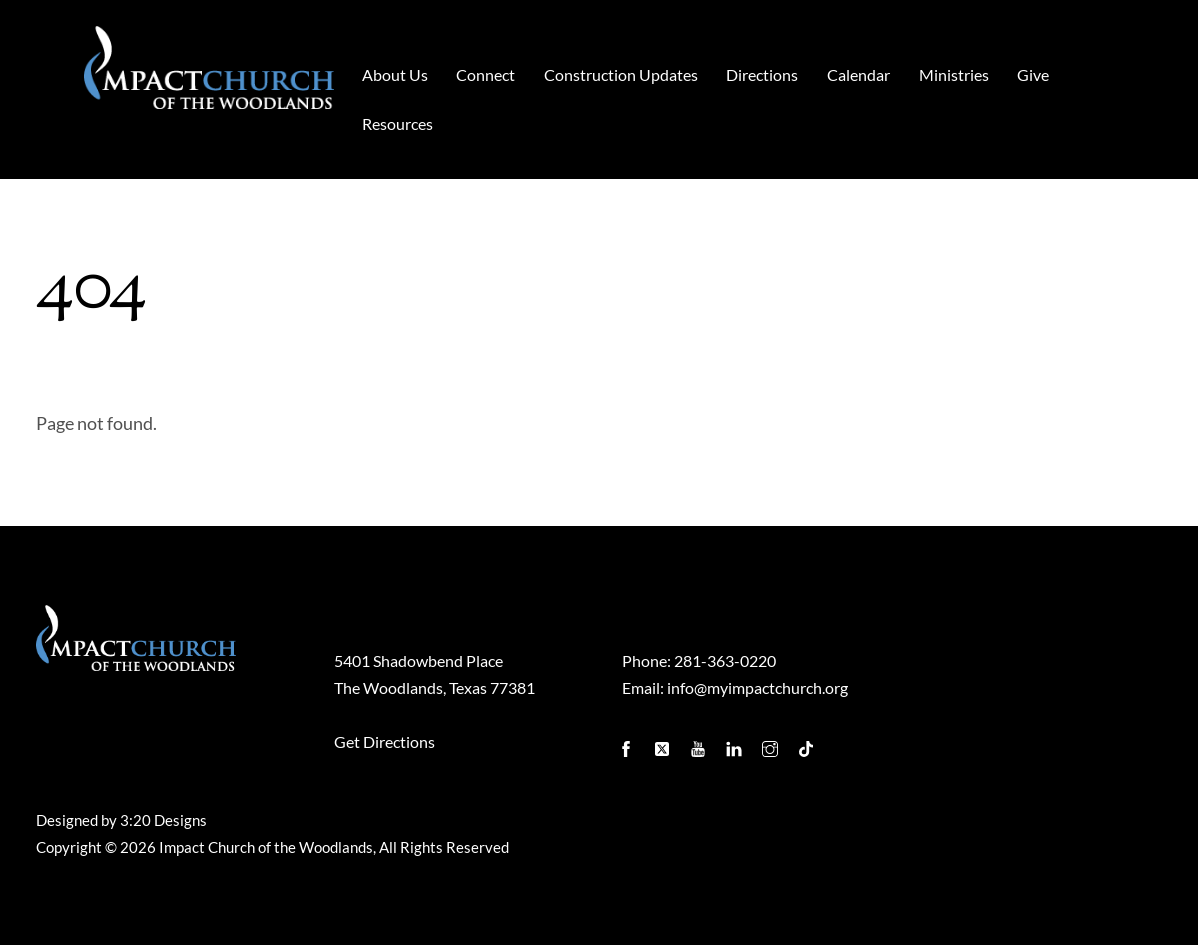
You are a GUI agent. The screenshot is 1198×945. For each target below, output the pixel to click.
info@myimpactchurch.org (757, 687)
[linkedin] (736, 743)
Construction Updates (621, 74)
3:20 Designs (163, 820)
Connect (485, 74)
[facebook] (628, 743)
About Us (395, 74)
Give (1033, 74)
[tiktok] (808, 743)
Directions (762, 74)
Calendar (858, 74)
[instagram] (772, 743)
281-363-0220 (725, 660)
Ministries (954, 74)
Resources (397, 123)
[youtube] (700, 743)
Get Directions (384, 741)
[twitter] (664, 743)
